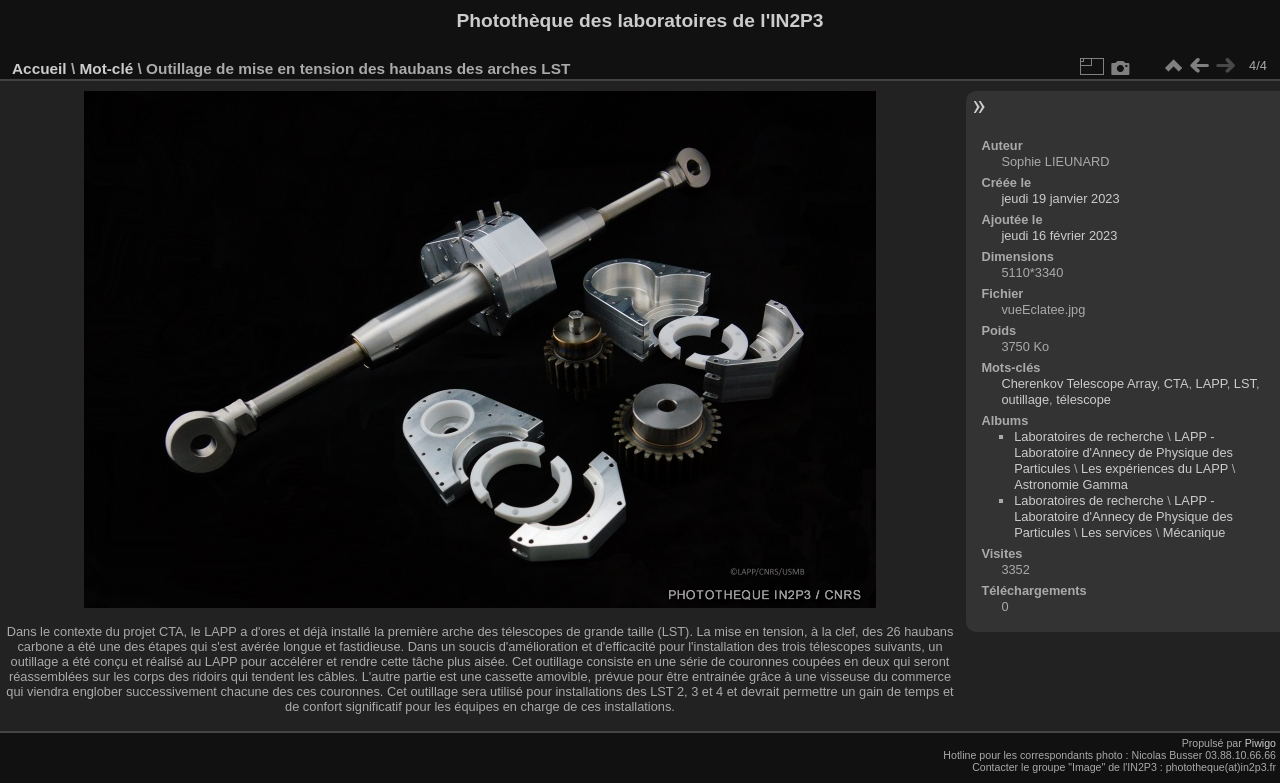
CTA (1176, 383)
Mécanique (1194, 532)
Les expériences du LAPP (1154, 468)
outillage (1025, 399)
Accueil (39, 68)
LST (1245, 383)
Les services (1116, 532)
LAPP (1211, 383)
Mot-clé (106, 68)
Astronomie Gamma (1071, 484)
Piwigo (1260, 743)
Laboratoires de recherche (1088, 436)
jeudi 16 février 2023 (1059, 235)
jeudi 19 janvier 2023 (1060, 198)
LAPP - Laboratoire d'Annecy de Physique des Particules (1123, 452)
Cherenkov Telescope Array (1078, 383)
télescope (1083, 399)
